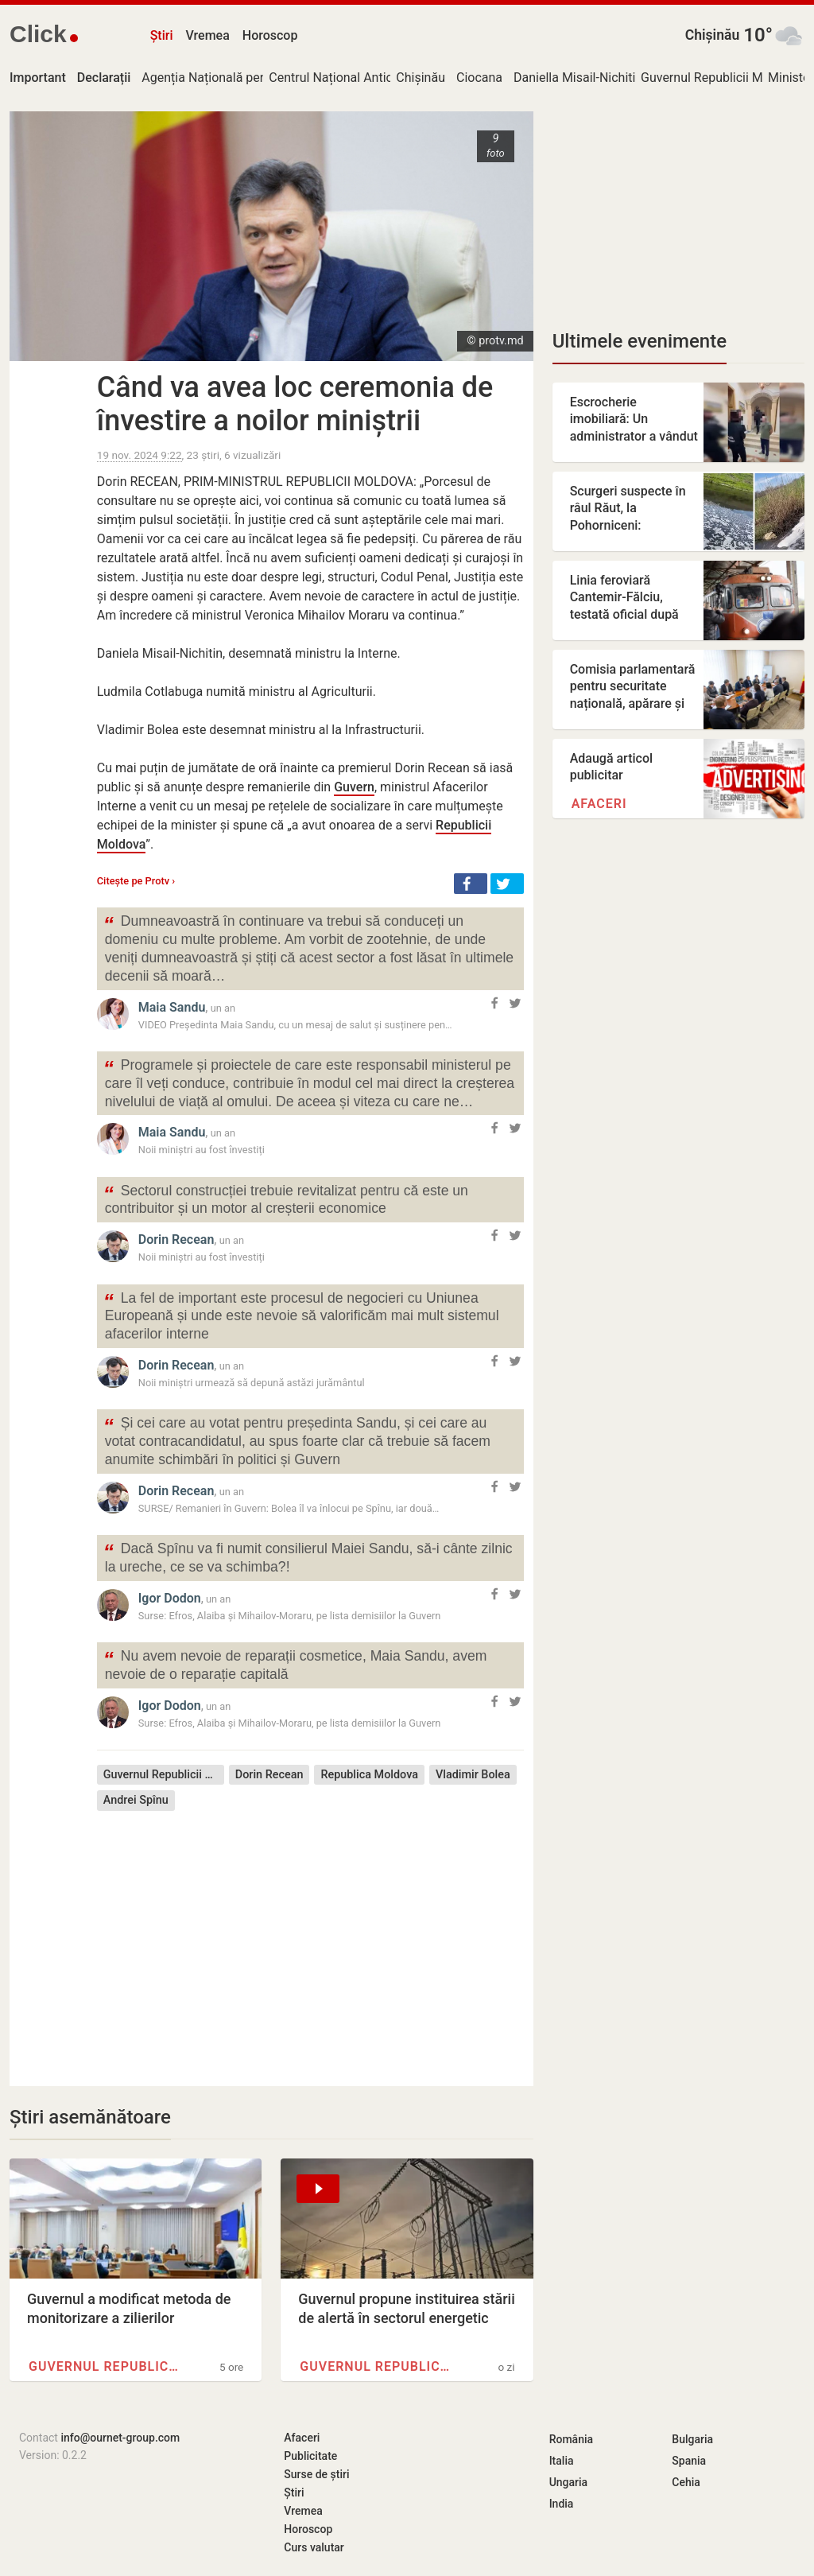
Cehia (686, 2482)
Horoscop (270, 35)
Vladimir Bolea (473, 1774)
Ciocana (479, 77)
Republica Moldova (369, 1774)
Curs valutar (313, 2547)
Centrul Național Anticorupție (350, 77)
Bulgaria (692, 2439)
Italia (561, 2460)
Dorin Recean (176, 1239)
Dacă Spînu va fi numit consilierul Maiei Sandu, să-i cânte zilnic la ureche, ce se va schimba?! (308, 1556)
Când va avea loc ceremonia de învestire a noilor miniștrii (295, 404)
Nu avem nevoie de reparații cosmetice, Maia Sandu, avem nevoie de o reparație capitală (295, 1663)
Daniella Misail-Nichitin (578, 77)
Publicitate (310, 2456)
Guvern (354, 787)
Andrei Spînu (136, 1800)
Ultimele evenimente (639, 341)
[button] (470, 883)
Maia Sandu (172, 1007)
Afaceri (599, 803)
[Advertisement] (310, 1936)
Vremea (207, 35)
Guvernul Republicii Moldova (720, 77)
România (571, 2439)
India (561, 2503)
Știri (161, 35)
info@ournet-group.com (120, 2437)
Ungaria (568, 2482)
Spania (689, 2460)
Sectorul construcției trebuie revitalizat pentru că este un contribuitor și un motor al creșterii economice (285, 1198)
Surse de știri (316, 2474)
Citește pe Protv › (136, 881)
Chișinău (712, 35)
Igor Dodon (169, 1598)
